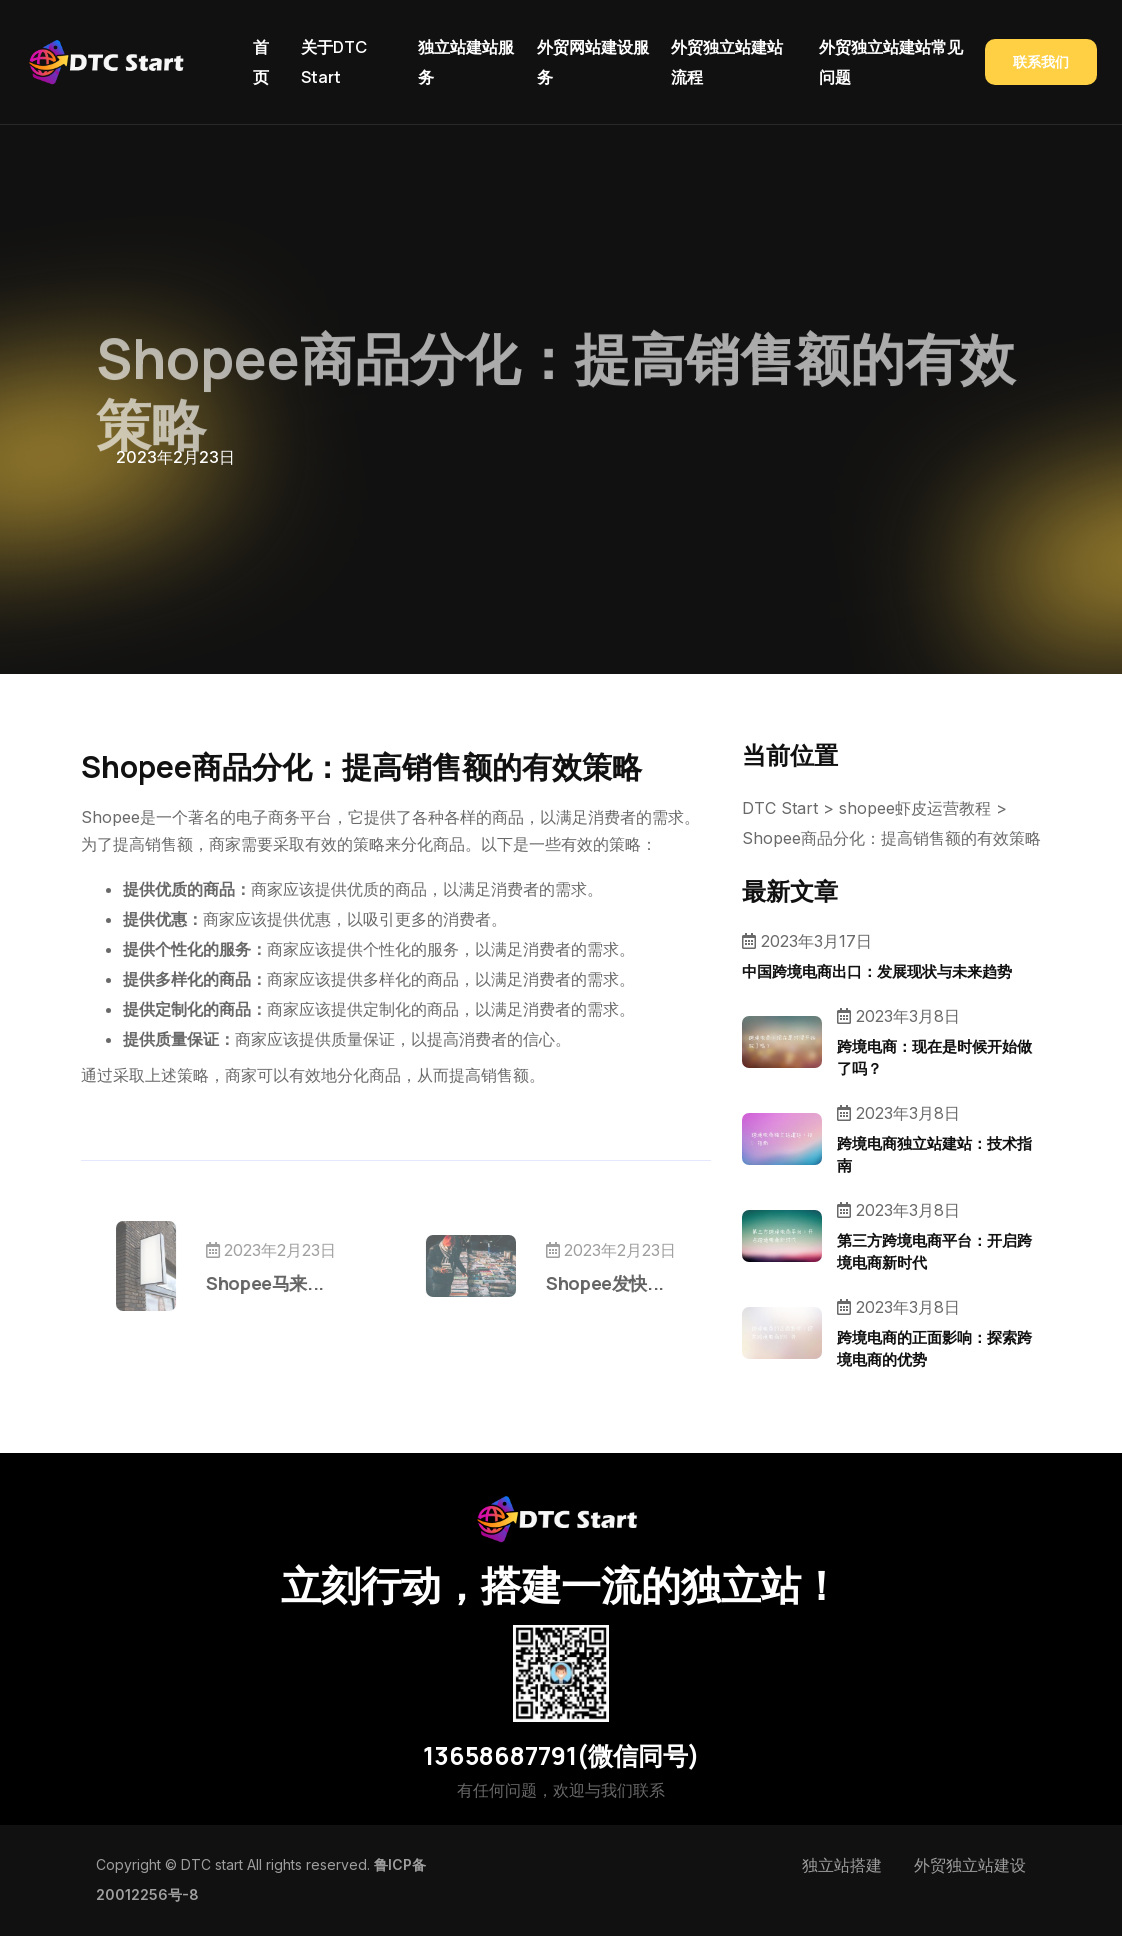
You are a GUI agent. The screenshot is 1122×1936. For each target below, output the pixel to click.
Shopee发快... (555, 1283)
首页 (261, 62)
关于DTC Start (334, 62)
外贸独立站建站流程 (727, 62)
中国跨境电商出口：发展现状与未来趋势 (877, 971)
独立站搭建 (842, 1865)
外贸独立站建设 (970, 1865)
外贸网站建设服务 (593, 62)
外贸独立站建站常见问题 (891, 62)
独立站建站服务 (466, 62)
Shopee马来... (315, 1283)
